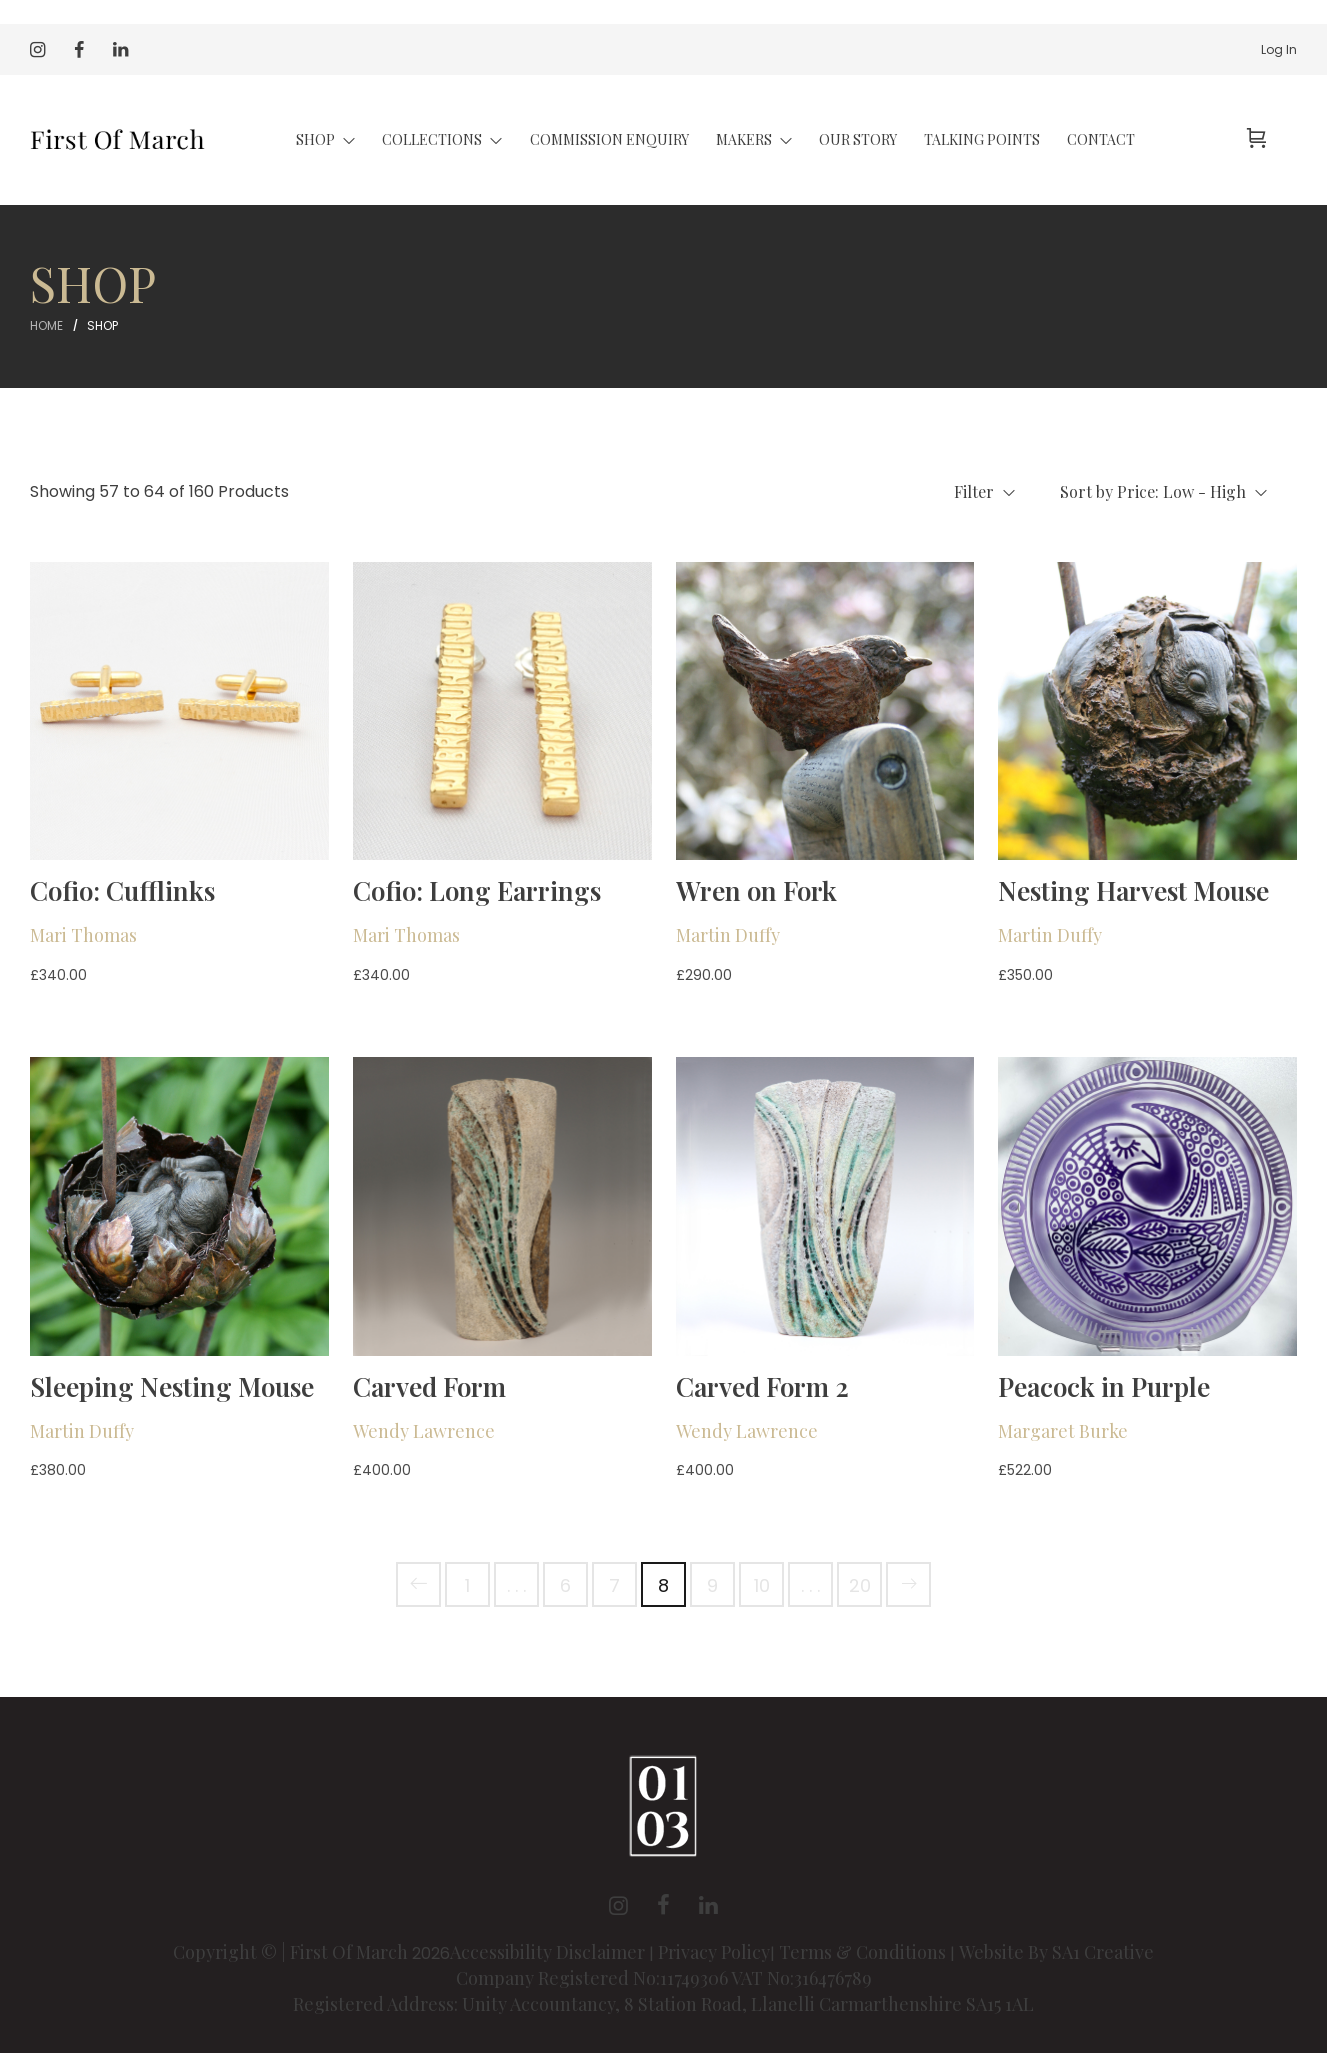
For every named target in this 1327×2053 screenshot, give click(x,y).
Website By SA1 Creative (1056, 1952)
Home (46, 325)
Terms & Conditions (862, 1952)
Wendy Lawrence (424, 1431)
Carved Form (429, 1386)
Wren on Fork (756, 890)
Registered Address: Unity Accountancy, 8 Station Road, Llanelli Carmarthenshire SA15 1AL (663, 2004)
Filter (984, 491)
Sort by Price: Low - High (1163, 491)
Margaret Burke (1063, 1431)
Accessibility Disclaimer (549, 1952)
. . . (516, 1585)
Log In (1279, 49)
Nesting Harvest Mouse (1133, 890)
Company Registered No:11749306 (593, 1978)
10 (762, 1585)
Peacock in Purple (1104, 1386)
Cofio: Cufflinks (122, 890)
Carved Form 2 (762, 1386)
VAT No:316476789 (801, 1978)
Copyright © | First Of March (292, 1952)
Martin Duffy (728, 935)
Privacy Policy (714, 1952)
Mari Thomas (83, 935)
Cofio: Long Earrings (477, 890)
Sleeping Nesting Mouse (172, 1386)
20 (860, 1585)
